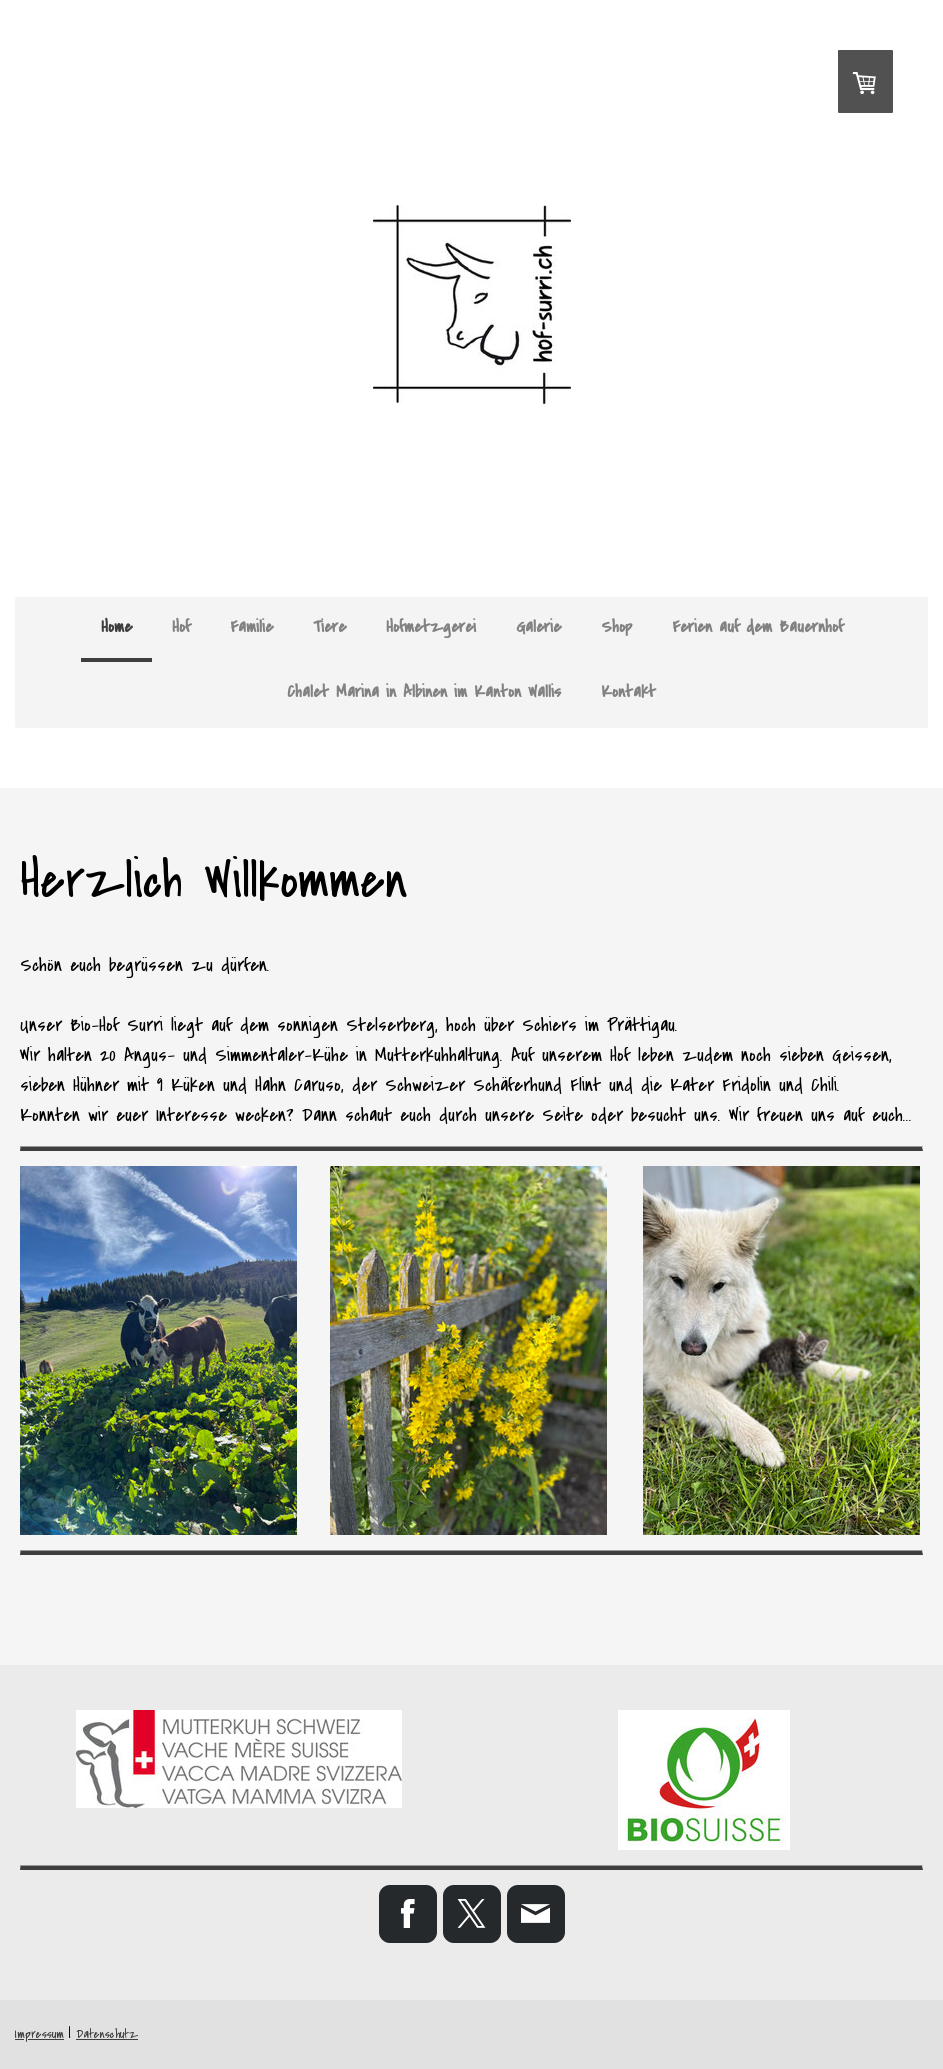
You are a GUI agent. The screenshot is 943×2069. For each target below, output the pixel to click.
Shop (616, 627)
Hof (181, 627)
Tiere (329, 627)
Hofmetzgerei (431, 627)
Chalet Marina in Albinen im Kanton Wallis (424, 692)
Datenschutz (107, 2034)
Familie (251, 627)
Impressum (39, 2034)
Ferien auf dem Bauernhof (757, 627)
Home (116, 627)
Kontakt (628, 692)
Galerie (538, 627)
